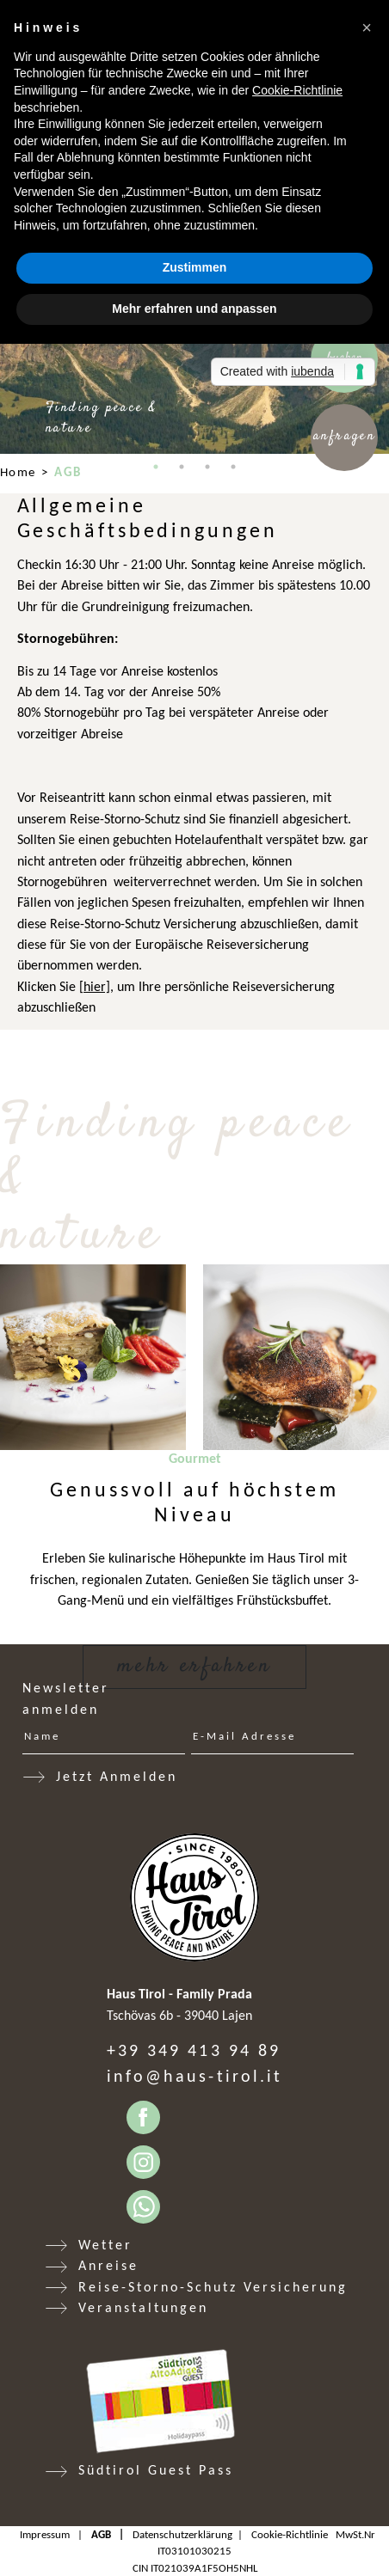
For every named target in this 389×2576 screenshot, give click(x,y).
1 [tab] (155, 466)
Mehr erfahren (194, 1666)
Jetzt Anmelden (116, 1776)
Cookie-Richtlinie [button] (297, 90)
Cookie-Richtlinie (289, 2534)
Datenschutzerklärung (182, 2534)
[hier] (94, 986)
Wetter (105, 2244)
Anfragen (344, 436)
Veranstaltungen (143, 2307)
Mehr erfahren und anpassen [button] (194, 308)
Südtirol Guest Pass (155, 2470)
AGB (101, 2534)
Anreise (108, 2265)
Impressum (45, 2534)
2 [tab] (181, 466)
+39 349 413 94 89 (194, 2050)
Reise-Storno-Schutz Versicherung (213, 2287)
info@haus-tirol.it (194, 2075)
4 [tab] (233, 466)
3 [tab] (207, 466)
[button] (366, 27)
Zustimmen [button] (195, 267)
